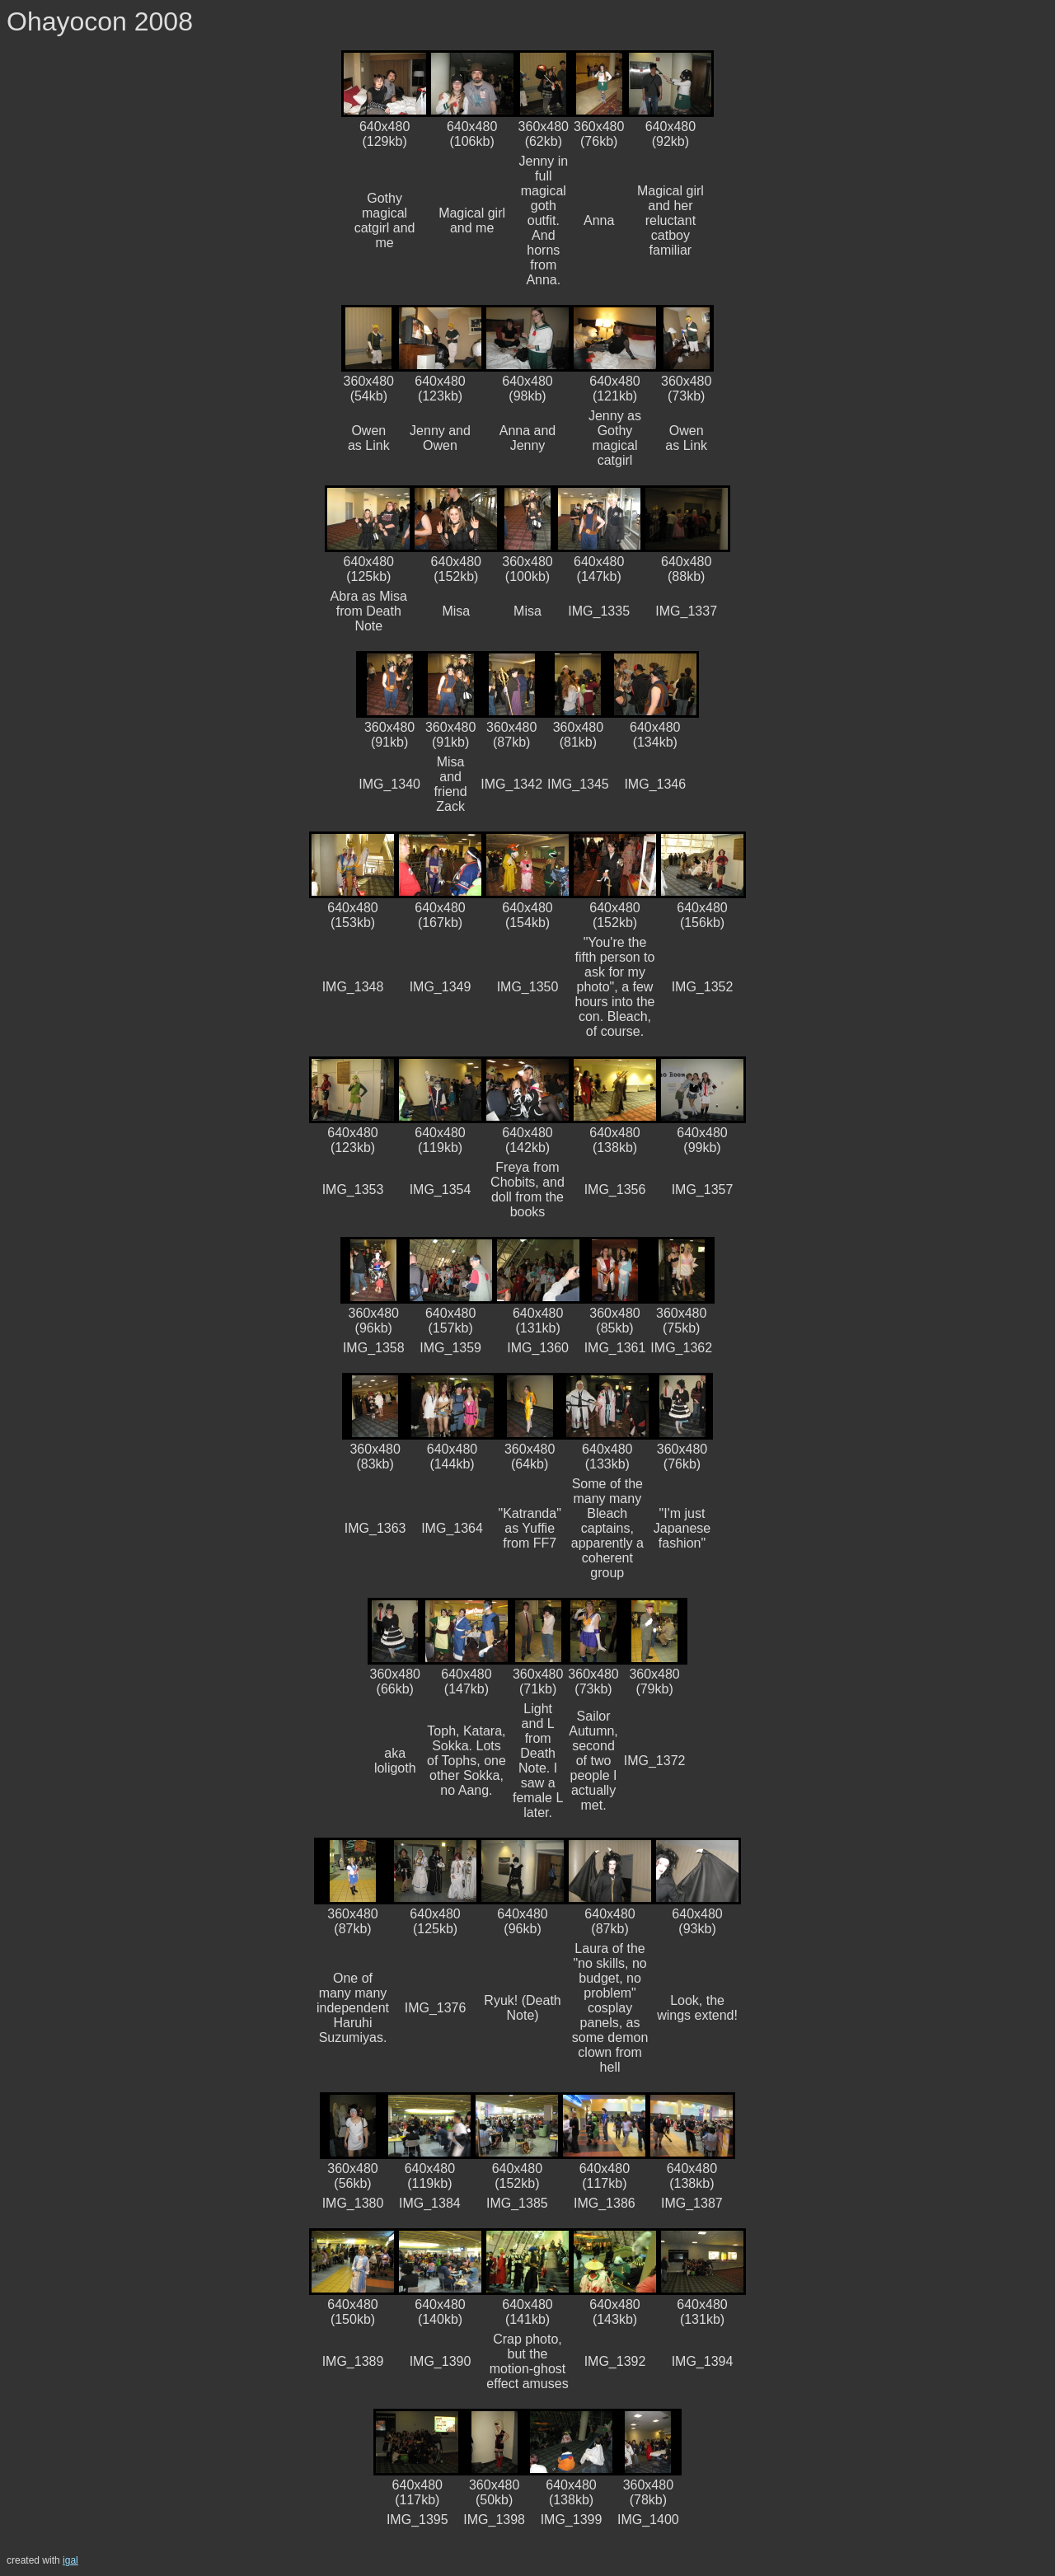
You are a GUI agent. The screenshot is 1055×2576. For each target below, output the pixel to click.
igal (70, 2560)
